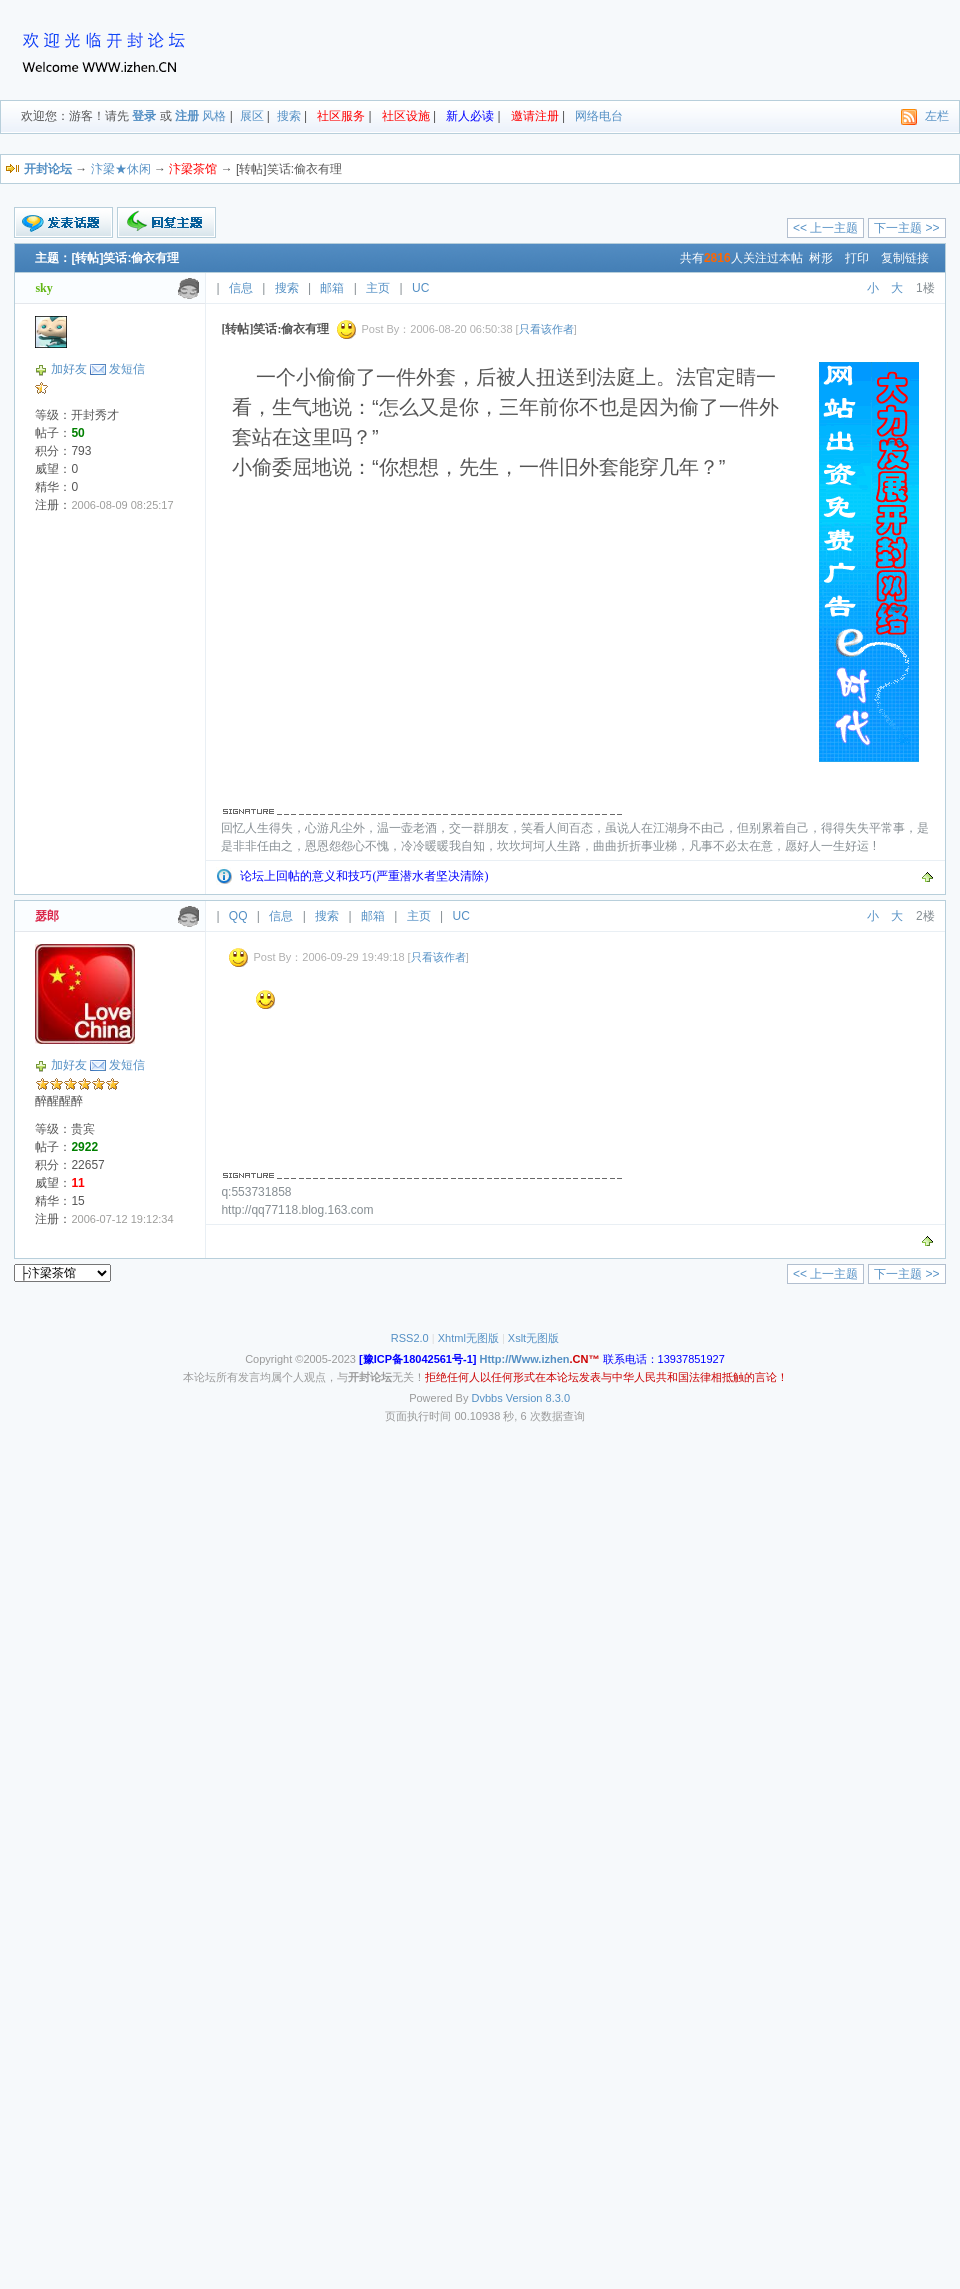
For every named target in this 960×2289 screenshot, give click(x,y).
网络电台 (599, 116)
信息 (241, 288)
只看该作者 (546, 329)
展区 (252, 116)
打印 (857, 258)
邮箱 (332, 288)
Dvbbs (487, 1398)
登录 (144, 116)
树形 (821, 258)
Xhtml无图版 (468, 1338)
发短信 (127, 369)
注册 (187, 116)
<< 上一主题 (825, 228)
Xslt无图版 (533, 1338)
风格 (214, 116)
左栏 (937, 116)
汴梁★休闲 (121, 169)
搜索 (289, 116)
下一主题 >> (906, 228)
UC (420, 288)
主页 (378, 288)
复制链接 (905, 258)
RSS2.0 (410, 1338)
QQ (238, 916)
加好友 (69, 369)
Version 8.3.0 (538, 1398)
